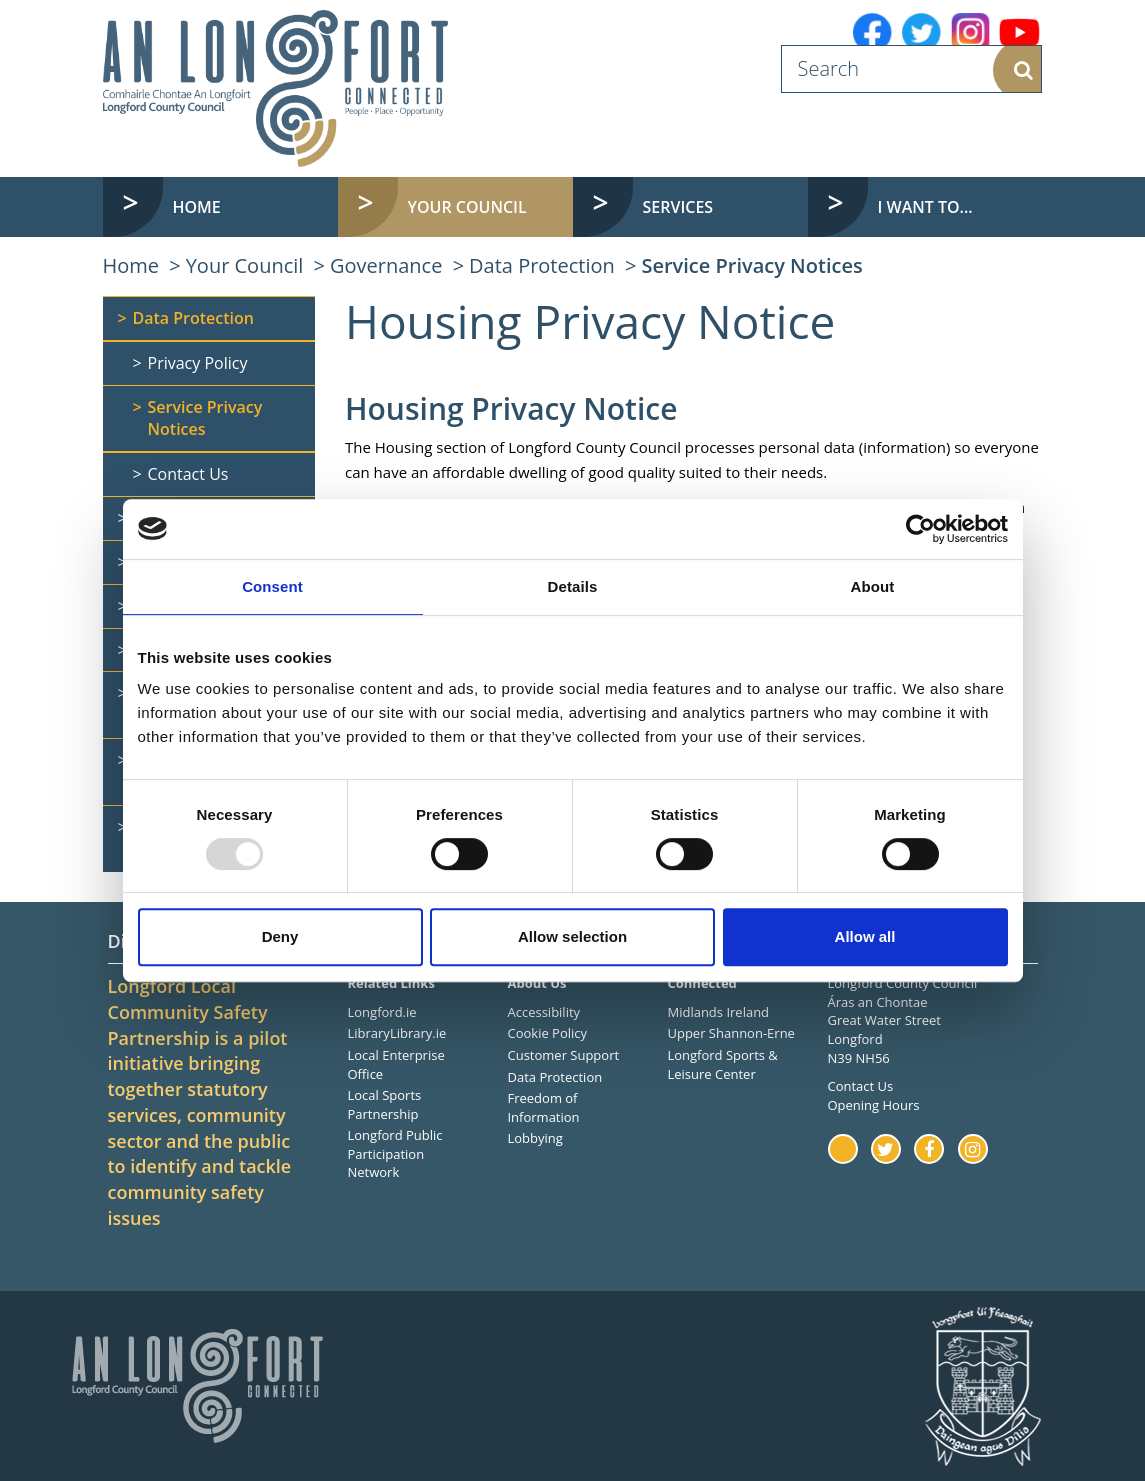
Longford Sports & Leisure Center (722, 1064)
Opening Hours (874, 1105)
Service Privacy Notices (751, 265)
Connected (701, 983)
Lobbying (534, 1138)
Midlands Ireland (718, 1012)
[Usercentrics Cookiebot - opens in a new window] (920, 529)
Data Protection (542, 265)
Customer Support (563, 1055)
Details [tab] (573, 586)
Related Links (391, 983)
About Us (536, 983)
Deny (280, 936)
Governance (386, 265)
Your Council (245, 265)
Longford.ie (382, 1012)
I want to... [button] (925, 207)
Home (197, 207)
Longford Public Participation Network (395, 1153)
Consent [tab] (272, 586)
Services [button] (678, 207)
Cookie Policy (547, 1033)
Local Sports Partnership (385, 1104)
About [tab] (873, 586)
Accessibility (543, 1012)
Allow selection (572, 936)
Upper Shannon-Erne (730, 1033)
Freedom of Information (543, 1107)
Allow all (865, 936)
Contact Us (861, 1086)
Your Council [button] (467, 207)
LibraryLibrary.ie (397, 1033)
